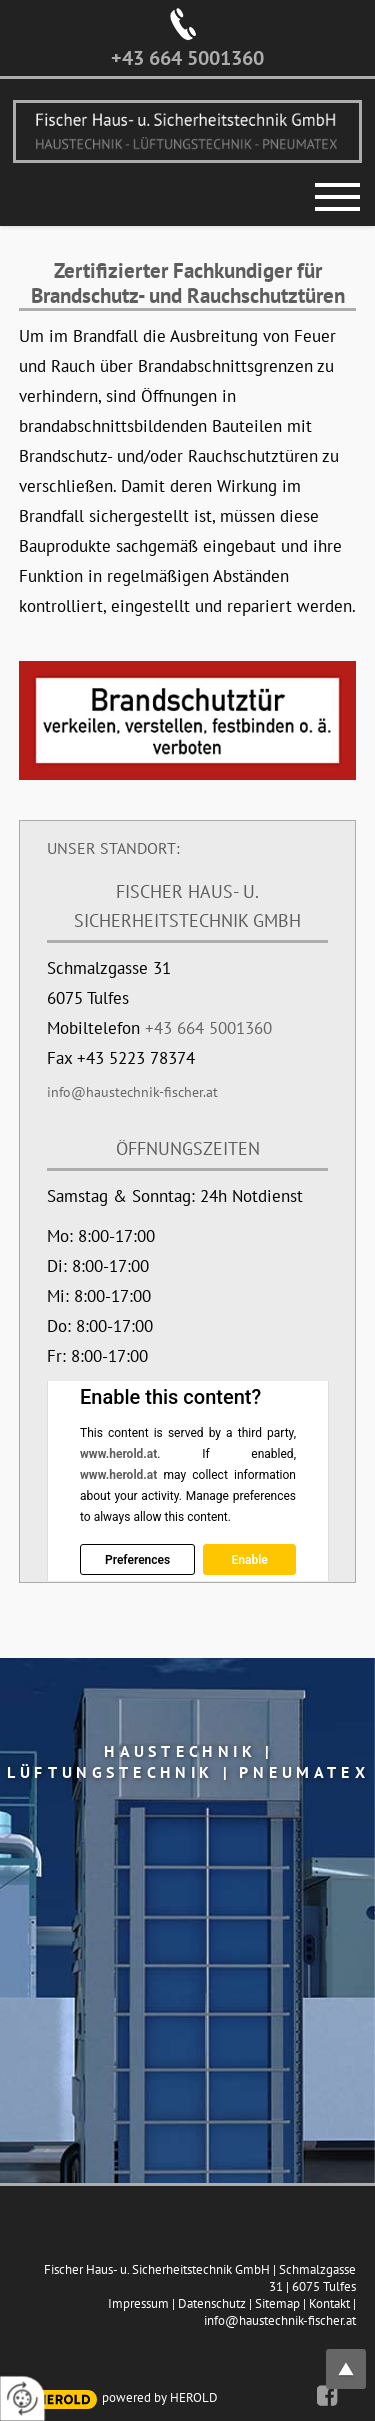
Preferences (137, 1560)
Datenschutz (212, 2303)
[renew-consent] (22, 2398)
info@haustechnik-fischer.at (132, 1092)
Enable (249, 1560)
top (357, 2357)
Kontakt (329, 2303)
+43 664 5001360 (187, 58)
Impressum (138, 2303)
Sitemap (277, 2303)
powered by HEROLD (160, 2397)
